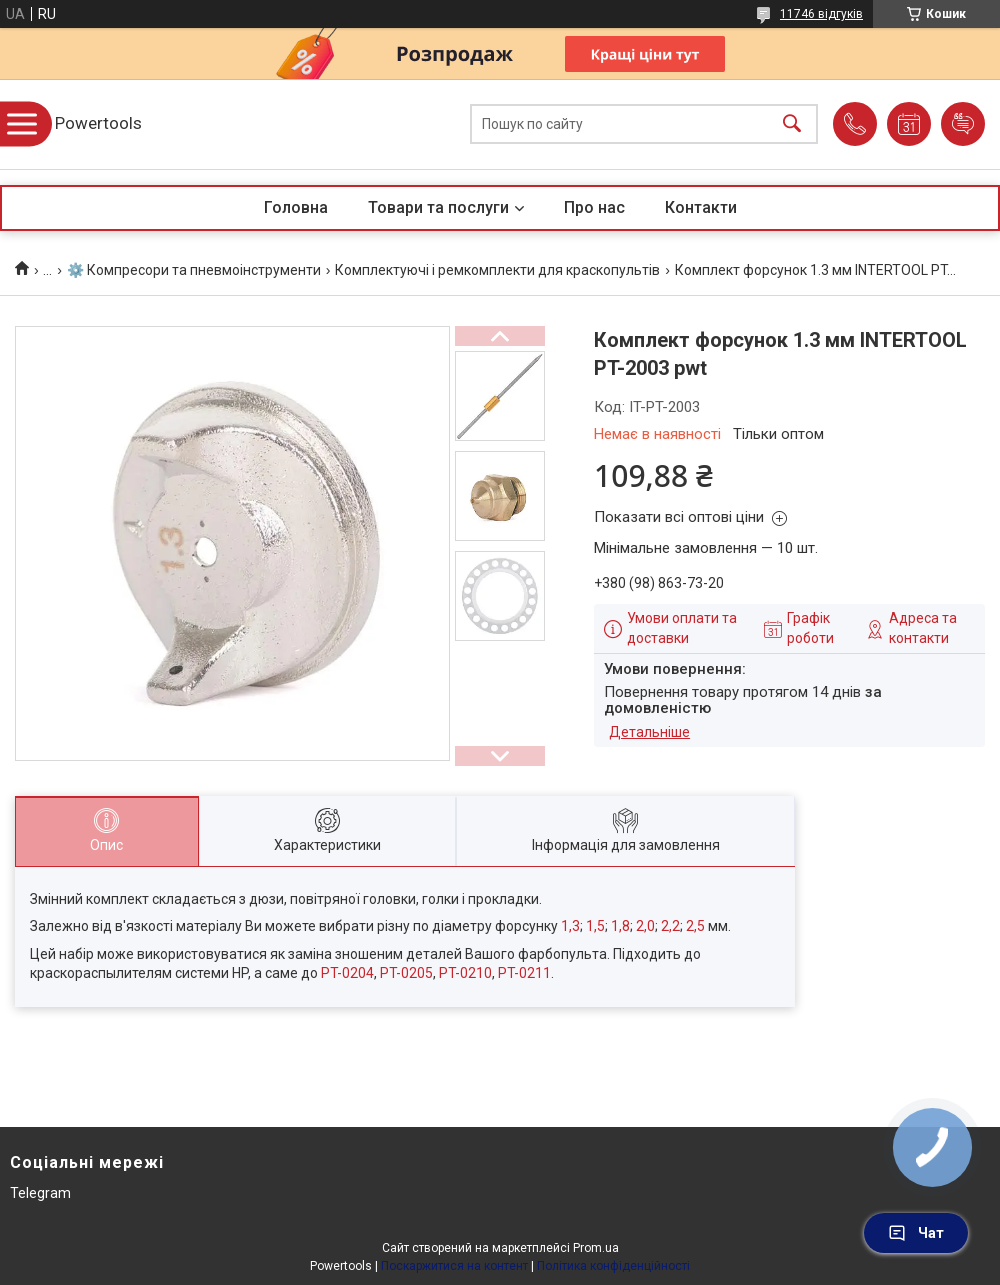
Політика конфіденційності (613, 1266)
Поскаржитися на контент (454, 1266)
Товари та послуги (438, 207)
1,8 (620, 926)
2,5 (695, 926)
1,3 (570, 926)
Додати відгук (963, 124)
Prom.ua (596, 1248)
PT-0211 (524, 973)
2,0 (645, 926)
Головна (296, 207)
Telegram (40, 1193)
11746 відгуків (821, 14)
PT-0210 (465, 973)
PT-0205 (406, 973)
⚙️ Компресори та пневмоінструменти (194, 270)
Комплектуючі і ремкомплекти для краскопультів (497, 270)
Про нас (594, 207)
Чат (916, 1233)
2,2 (670, 926)
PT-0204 (347, 973)
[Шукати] (792, 124)
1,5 (595, 926)
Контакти (701, 207)
